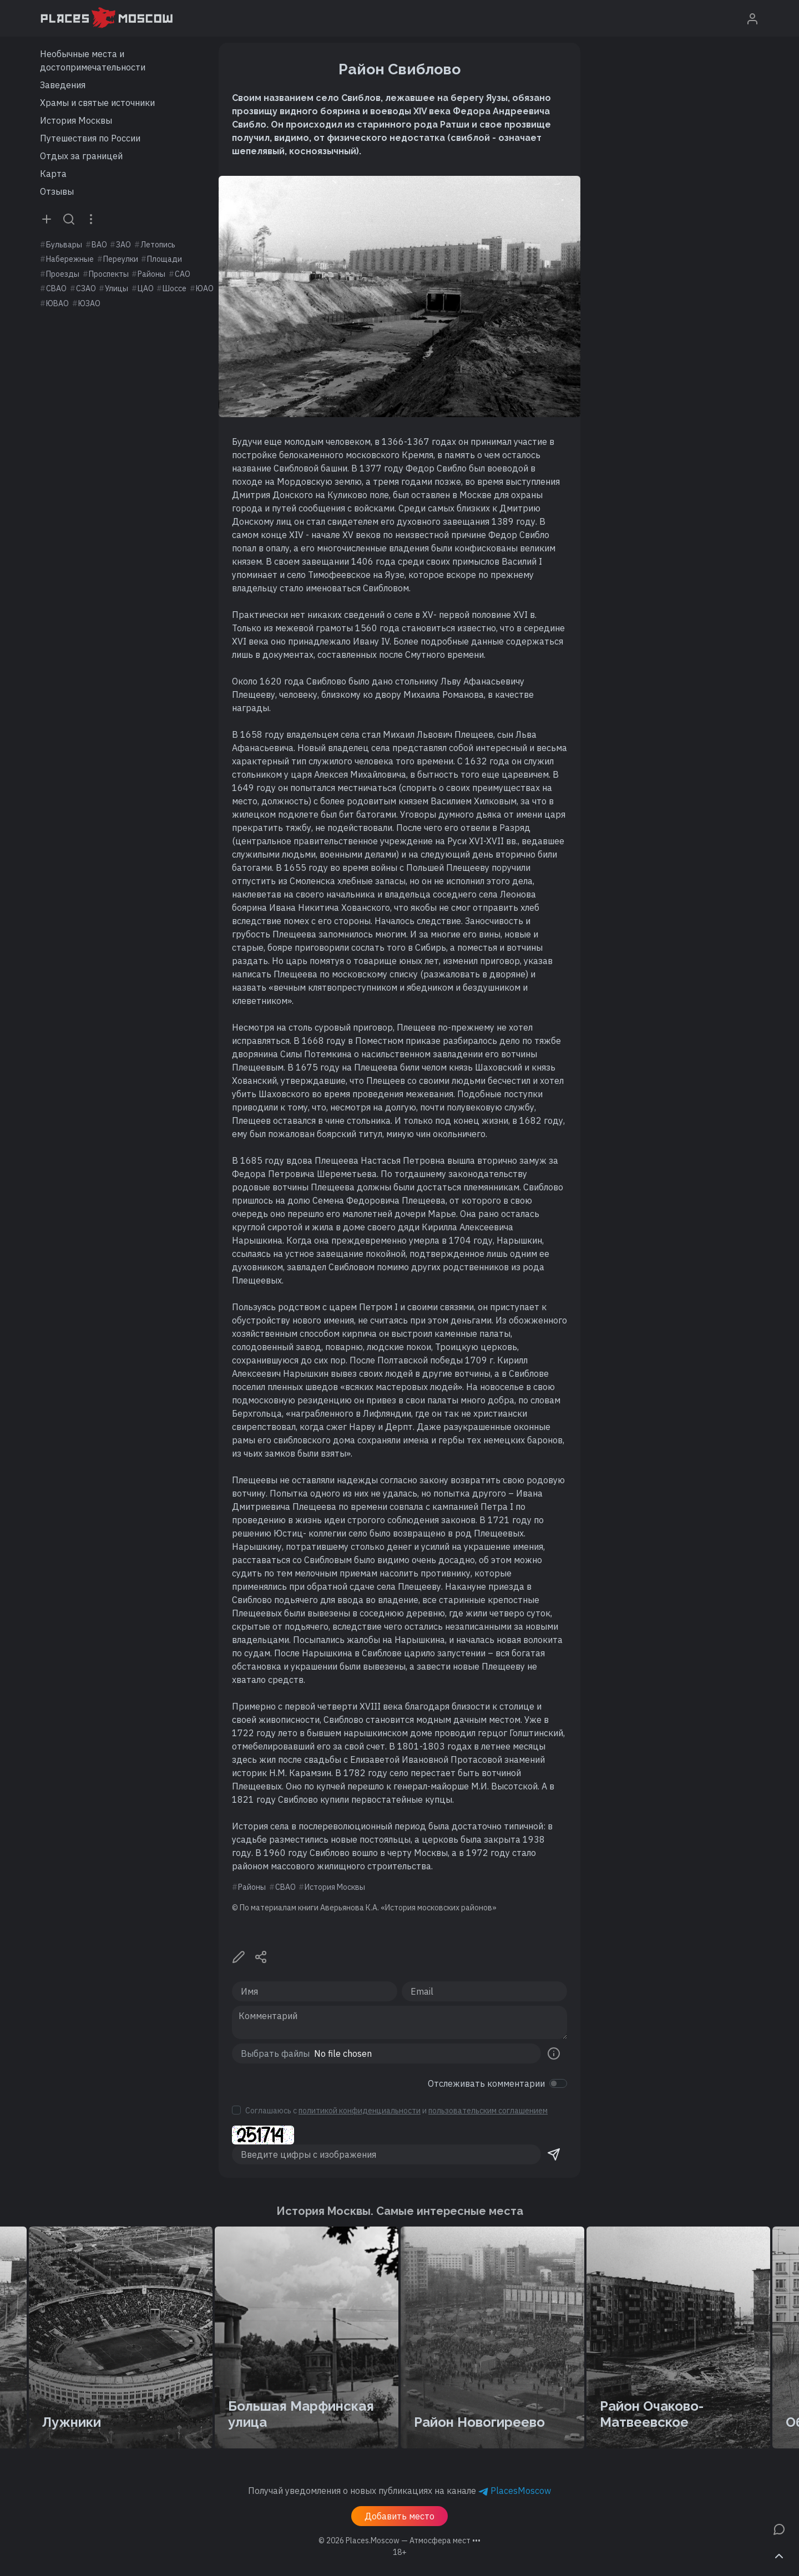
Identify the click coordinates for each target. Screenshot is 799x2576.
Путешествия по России (90, 138)
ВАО (99, 245)
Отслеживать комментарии (486, 2083)
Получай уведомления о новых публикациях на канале (399, 2490)
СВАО (56, 288)
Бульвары (64, 245)
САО (182, 274)
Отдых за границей (81, 155)
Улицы (116, 288)
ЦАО (146, 288)
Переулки (120, 259)
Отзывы (57, 191)
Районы (151, 274)
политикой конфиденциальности (360, 2111)
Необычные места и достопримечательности (92, 60)
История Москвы (76, 120)
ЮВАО (57, 303)
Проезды (62, 274)
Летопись (157, 245)
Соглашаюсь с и (396, 2111)
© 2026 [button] (399, 2540)
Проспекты (109, 274)
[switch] (558, 2083)
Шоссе (174, 288)
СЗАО (86, 288)
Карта (53, 173)
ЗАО (123, 245)
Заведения (62, 84)
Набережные (70, 259)
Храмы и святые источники (97, 102)
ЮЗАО (89, 303)
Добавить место (399, 2516)
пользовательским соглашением (488, 2111)
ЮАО (205, 288)
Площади (164, 259)
